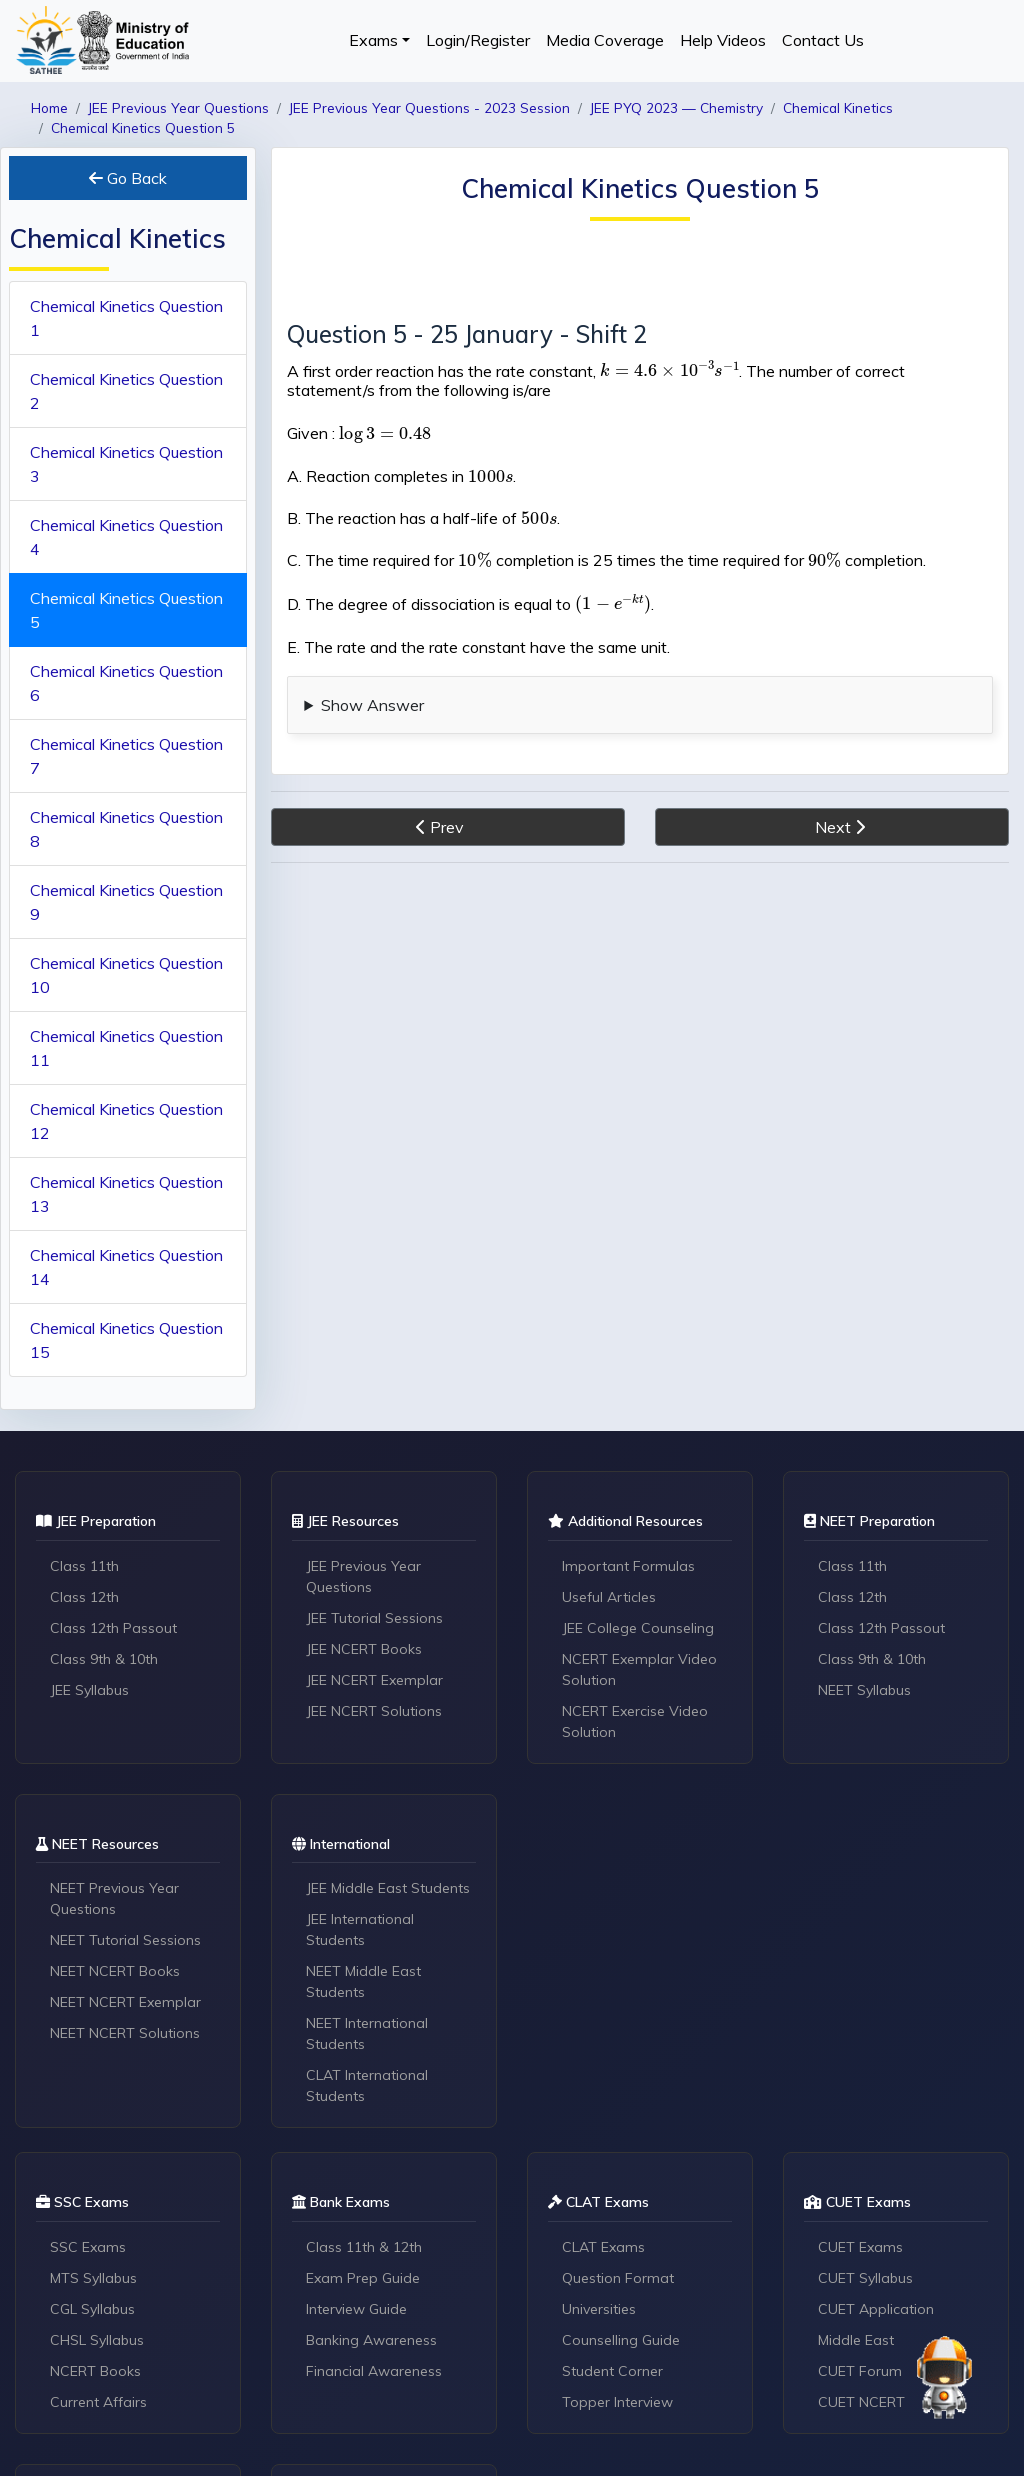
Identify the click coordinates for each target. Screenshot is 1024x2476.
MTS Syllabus (93, 2278)
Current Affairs (98, 2402)
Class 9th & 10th (104, 1659)
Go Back (128, 178)
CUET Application (876, 2309)
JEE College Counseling (638, 1628)
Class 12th (84, 1597)
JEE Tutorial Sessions (374, 1618)
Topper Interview (617, 2402)
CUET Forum (860, 2371)
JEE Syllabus (89, 1690)
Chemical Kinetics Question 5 (126, 610)
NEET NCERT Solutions (125, 2033)
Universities (599, 2309)
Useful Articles (609, 1597)
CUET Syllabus (865, 2278)
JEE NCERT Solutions (374, 1711)
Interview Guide (356, 2309)
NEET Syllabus (864, 1690)
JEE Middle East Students (388, 1888)
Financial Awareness (374, 2371)
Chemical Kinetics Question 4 (126, 537)
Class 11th (84, 1566)
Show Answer (372, 705)
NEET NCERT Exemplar (125, 2002)
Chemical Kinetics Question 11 (126, 1048)
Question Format (618, 2278)
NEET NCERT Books (115, 1971)
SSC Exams (88, 2247)
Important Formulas (628, 1566)
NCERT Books (95, 2371)
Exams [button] (373, 40)
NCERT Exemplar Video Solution (639, 1669)
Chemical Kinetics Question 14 (126, 1267)
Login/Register (478, 40)
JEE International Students (360, 1929)
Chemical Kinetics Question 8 (126, 829)
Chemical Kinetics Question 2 (126, 391)
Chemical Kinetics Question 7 (126, 756)
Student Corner (612, 2371)
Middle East (856, 2340)
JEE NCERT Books (364, 1649)
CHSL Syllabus (97, 2340)
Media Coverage (605, 40)
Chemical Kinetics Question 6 (126, 683)
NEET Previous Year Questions (114, 1898)
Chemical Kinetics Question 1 (126, 318)
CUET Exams (860, 2247)
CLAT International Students (367, 2085)
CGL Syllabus (92, 2309)
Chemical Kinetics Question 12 (126, 1121)
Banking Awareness (371, 2340)
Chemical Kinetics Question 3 (126, 464)
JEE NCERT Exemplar (374, 1680)
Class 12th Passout (113, 1628)
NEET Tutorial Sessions (125, 1940)
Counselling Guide (621, 2340)
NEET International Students (367, 2033)
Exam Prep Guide (363, 2278)
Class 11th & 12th (364, 2247)
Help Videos (723, 40)
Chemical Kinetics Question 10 (126, 975)
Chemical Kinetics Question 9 (126, 902)
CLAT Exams (603, 2247)
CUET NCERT (861, 2402)
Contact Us (823, 40)
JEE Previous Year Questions (363, 1576)
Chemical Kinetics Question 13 (126, 1194)
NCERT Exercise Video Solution (635, 1721)
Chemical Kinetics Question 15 (126, 1340)
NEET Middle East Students (363, 1981)
